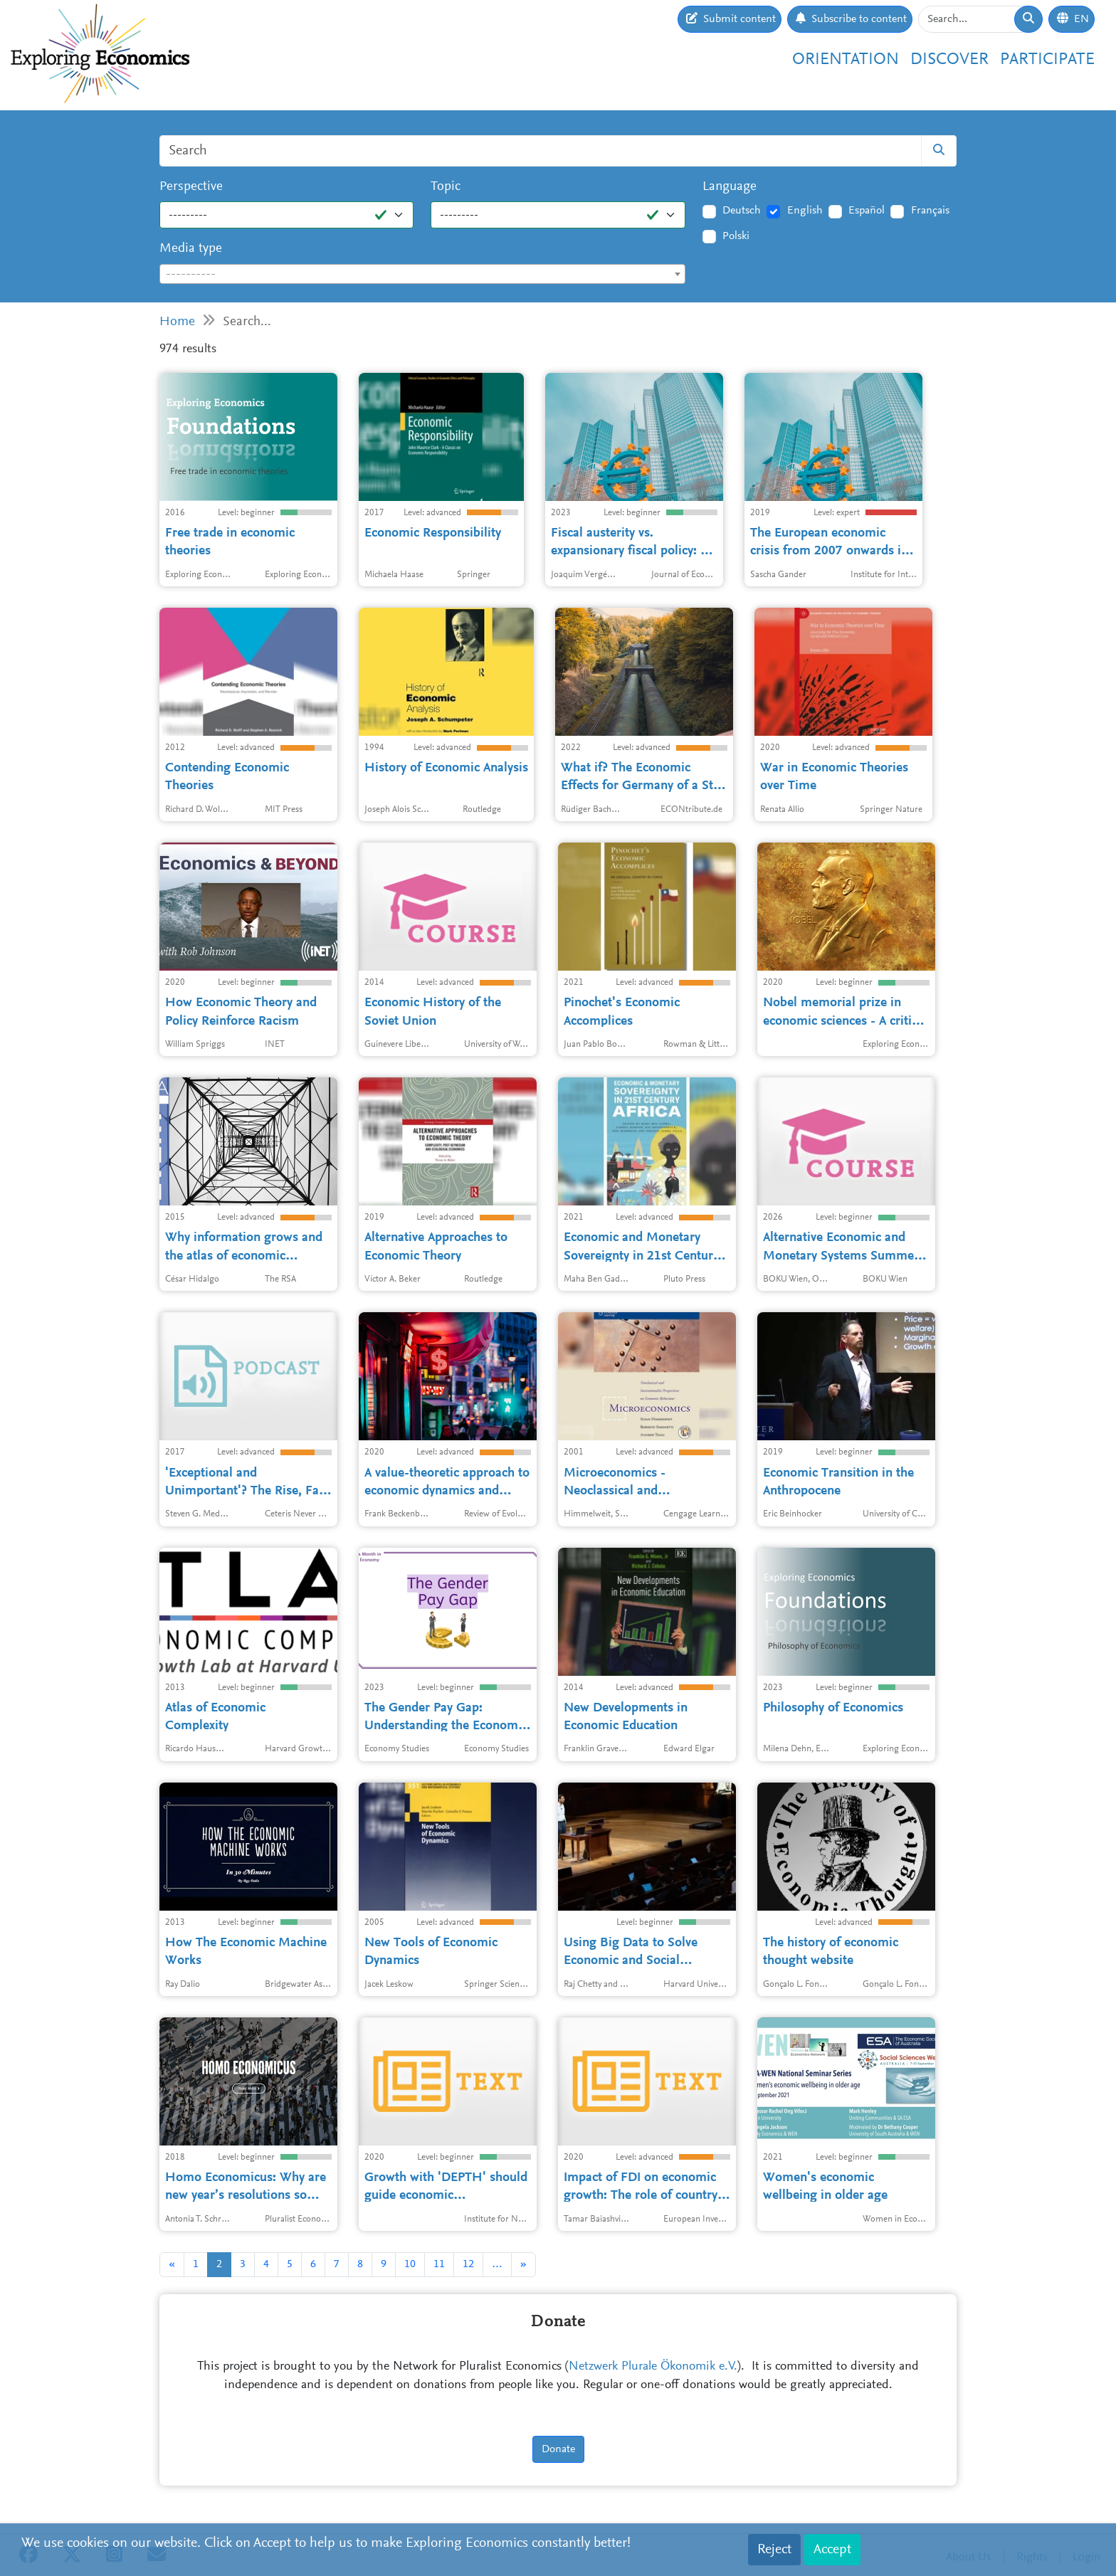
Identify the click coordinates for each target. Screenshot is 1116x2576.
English (805, 210)
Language (729, 187)
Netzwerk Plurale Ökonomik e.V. (653, 2366)
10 (410, 2264)
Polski (735, 236)
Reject (774, 2550)
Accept (832, 2550)
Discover (949, 59)
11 (439, 2264)
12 (468, 2264)
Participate (1047, 59)
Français (930, 210)
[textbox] (422, 275)
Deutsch (741, 210)
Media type (190, 248)
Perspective (191, 187)
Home (177, 322)
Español (866, 210)
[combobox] (422, 274)
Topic (445, 187)
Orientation (845, 59)
